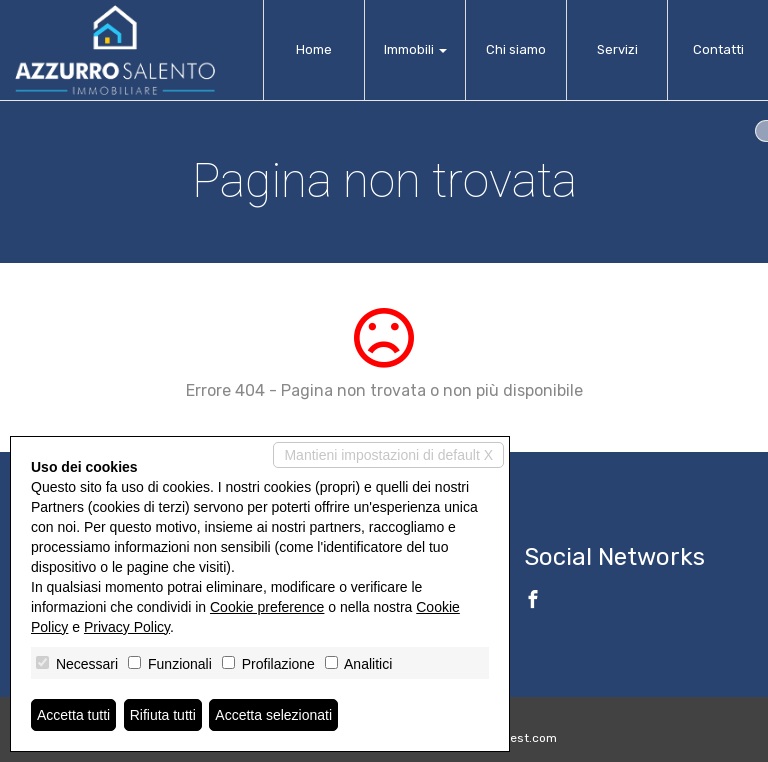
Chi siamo (516, 49)
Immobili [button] (415, 49)
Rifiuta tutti (163, 715)
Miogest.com (520, 738)
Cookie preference (267, 607)
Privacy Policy (127, 627)
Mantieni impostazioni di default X (388, 455)
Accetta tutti (73, 715)
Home (314, 49)
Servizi (617, 49)
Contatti (718, 49)
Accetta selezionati (273, 715)
